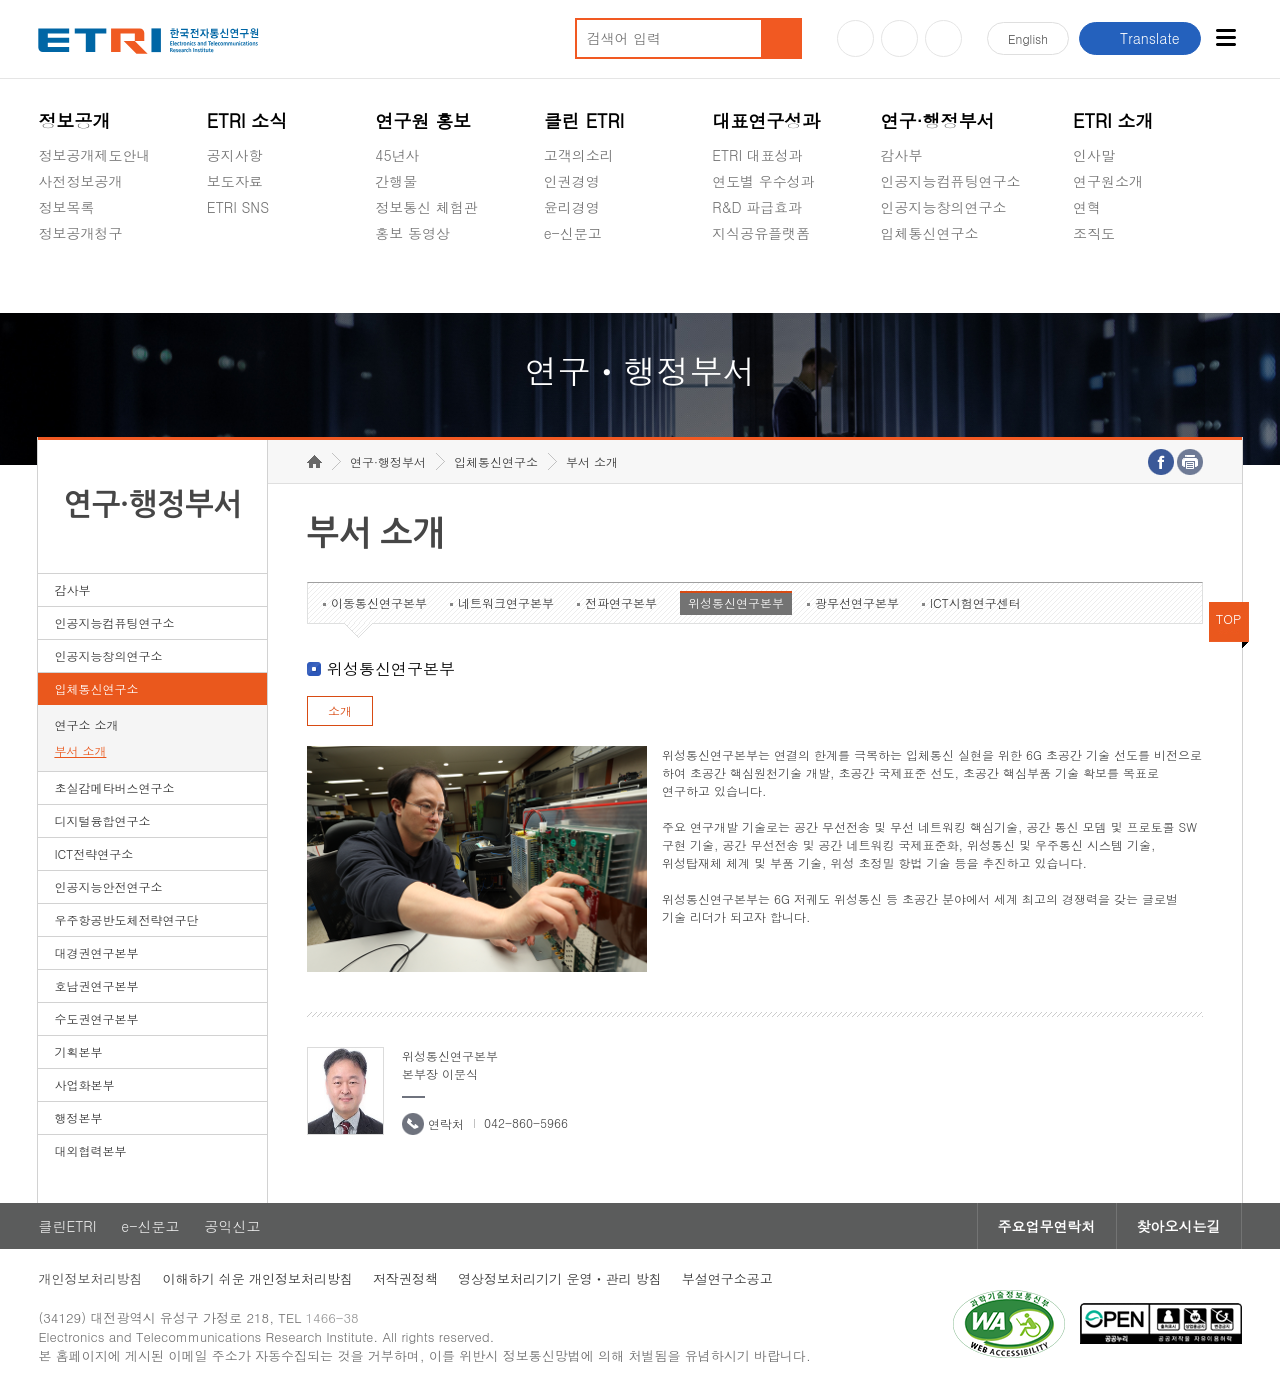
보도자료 (235, 181)
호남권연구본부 (96, 985)
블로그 (899, 38)
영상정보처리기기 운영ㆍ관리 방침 (560, 1278)
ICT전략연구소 (93, 853)
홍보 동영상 (412, 233)
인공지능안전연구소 (108, 886)
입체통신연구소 (930, 233)
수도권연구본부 (96, 1018)
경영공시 (66, 280)
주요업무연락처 (1047, 1226)
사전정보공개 (80, 181)
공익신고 (572, 280)
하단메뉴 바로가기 (0, 0)
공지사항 (235, 155)
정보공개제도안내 (94, 155)
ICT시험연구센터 (975, 602)
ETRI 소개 (1113, 120)
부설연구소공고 (727, 1278)
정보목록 (66, 207)
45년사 (397, 155)
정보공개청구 (80, 233)
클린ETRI (67, 1226)
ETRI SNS (238, 207)
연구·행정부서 (938, 120)
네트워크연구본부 (506, 602)
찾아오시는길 (1179, 1226)
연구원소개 (1108, 181)
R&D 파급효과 (757, 207)
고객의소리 (579, 155)
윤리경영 (572, 207)
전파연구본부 (621, 602)
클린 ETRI (584, 120)
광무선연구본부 (857, 602)
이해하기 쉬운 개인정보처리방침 (257, 1278)
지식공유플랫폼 (761, 233)
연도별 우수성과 (763, 181)
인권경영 (572, 181)
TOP (1229, 618)
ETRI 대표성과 (757, 155)
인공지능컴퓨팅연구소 (951, 181)
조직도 (1094, 233)
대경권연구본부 (96, 952)
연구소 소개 (86, 724)
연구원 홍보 (423, 120)
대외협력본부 (90, 1150)
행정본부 (78, 1117)
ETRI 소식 (247, 120)
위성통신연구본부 (736, 602)
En (1028, 38)
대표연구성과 (766, 120)
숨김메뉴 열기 (48, 257)
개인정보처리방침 (90, 1278)
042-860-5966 (526, 1122)
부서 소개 (80, 750)
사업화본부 (84, 1084)
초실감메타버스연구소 (951, 280)
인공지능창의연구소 (944, 207)
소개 (340, 710)
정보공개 (74, 120)
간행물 (396, 181)
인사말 (1094, 155)
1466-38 (332, 1317)
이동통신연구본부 (379, 602)
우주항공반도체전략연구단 (126, 919)
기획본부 (78, 1051)
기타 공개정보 (1117, 280)
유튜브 (855, 38)
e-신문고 (573, 233)
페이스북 (943, 38)
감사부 (902, 155)
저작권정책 (405, 1278)
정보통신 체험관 (426, 207)
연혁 (1087, 207)
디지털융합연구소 (102, 820)
